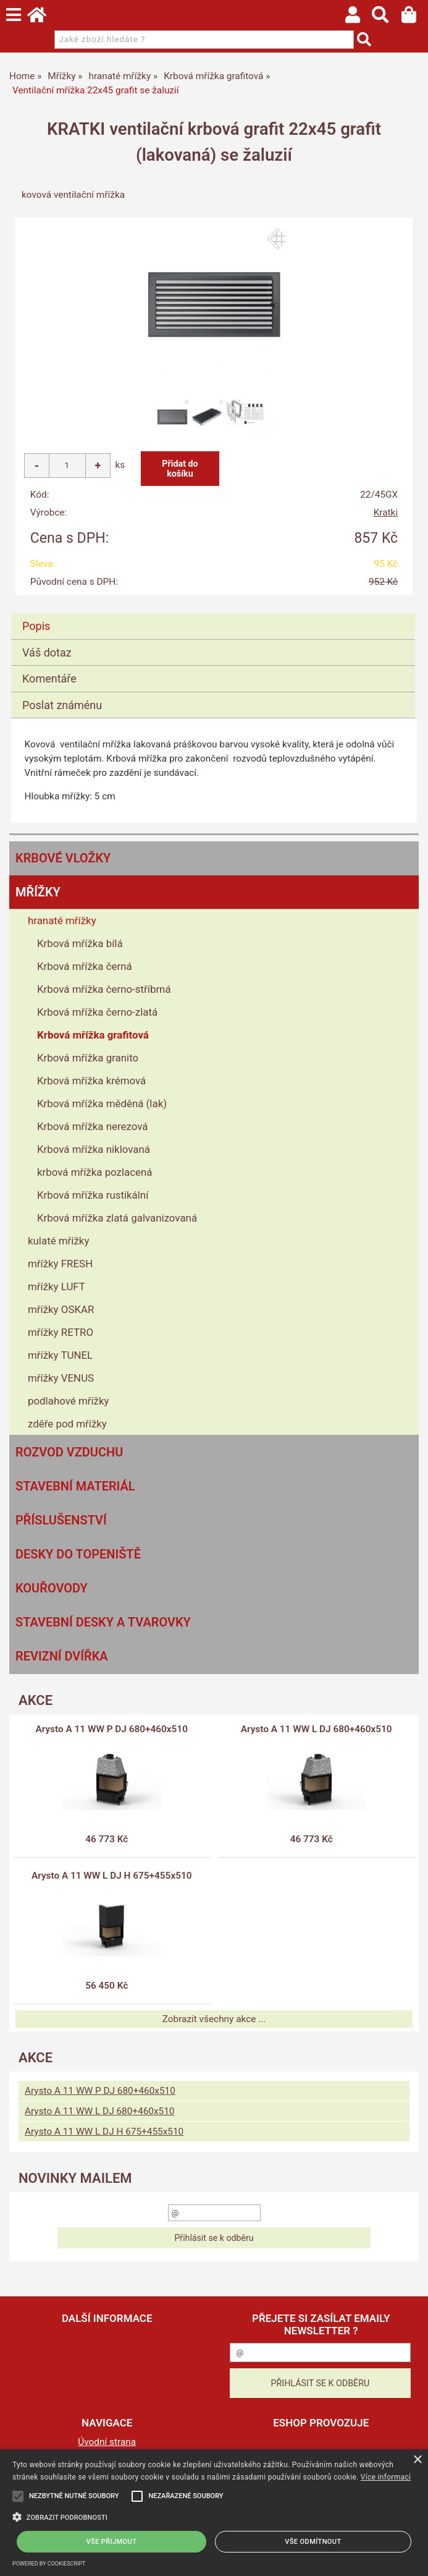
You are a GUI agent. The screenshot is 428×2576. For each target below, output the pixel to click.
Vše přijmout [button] (111, 2542)
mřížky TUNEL (60, 1355)
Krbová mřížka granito (87, 1058)
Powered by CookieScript (48, 2564)
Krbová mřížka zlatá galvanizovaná (117, 1218)
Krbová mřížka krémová (91, 1080)
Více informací (386, 2477)
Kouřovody (51, 1588)
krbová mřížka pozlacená (95, 1172)
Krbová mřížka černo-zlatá (97, 1012)
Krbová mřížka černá (84, 966)
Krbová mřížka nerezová (92, 1126)
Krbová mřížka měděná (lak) (102, 1103)
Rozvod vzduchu (69, 1452)
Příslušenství (61, 1520)
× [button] (417, 2460)
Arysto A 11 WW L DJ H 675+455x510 (111, 1875)
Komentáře (49, 678)
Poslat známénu (62, 705)
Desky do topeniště (78, 1554)
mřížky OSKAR (61, 1309)
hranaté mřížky (62, 920)
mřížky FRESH (60, 1263)
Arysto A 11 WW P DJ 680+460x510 (112, 1729)
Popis (36, 625)
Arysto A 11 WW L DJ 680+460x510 (316, 1729)
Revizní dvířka (61, 1656)
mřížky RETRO (60, 1332)
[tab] (213, 613)
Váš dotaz (47, 652)
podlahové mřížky (68, 1401)
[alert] (214, 2512)
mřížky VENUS (61, 1378)
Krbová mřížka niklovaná (93, 1149)
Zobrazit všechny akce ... (214, 2019)
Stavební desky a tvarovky (103, 1622)
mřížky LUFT (56, 1286)
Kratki (386, 512)
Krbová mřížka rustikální (92, 1195)
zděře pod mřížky (67, 1424)
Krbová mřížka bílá (80, 943)
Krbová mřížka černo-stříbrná (104, 989)
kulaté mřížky (58, 1241)
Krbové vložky (63, 858)
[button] (214, 2516)
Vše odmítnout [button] (313, 2542)
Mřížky (38, 892)
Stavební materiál (75, 1486)
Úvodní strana (107, 2441)
